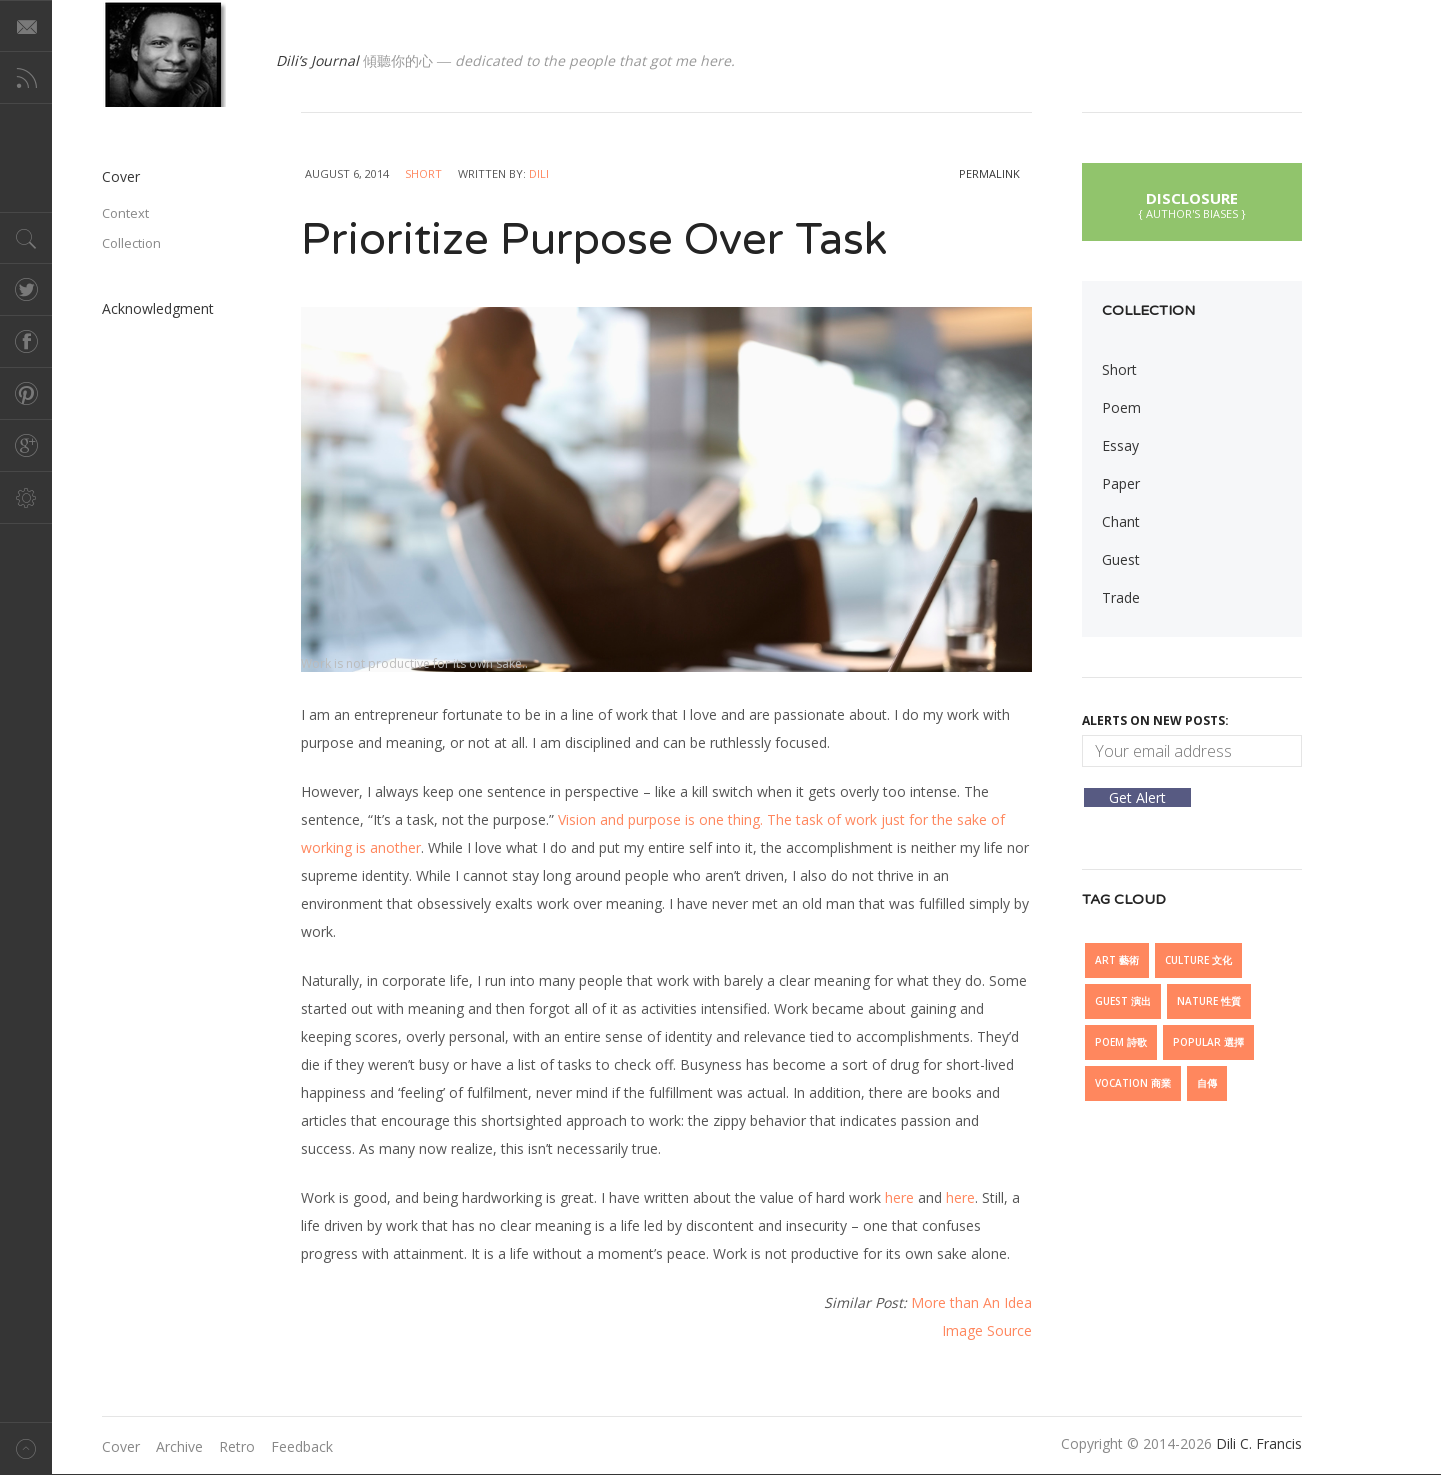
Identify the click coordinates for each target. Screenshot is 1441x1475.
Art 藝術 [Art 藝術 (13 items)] (1117, 960)
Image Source (987, 1330)
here (899, 1197)
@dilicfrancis (164, 53)
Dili (539, 173)
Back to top (26, 1448)
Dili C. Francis (1259, 1443)
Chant (1121, 521)
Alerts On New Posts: (1155, 720)
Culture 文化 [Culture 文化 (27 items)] (1198, 960)
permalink (989, 173)
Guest (1121, 559)
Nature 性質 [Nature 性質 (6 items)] (1209, 1001)
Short (423, 173)
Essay (1120, 445)
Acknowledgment (158, 308)
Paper (1121, 483)
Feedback (302, 1446)
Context (125, 213)
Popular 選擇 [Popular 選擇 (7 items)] (1208, 1042)
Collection (131, 243)
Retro (237, 1446)
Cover (121, 176)
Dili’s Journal (317, 60)
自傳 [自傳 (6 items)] (1207, 1083)
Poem (1121, 407)
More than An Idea (971, 1302)
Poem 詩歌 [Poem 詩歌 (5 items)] (1121, 1042)
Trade (1121, 597)
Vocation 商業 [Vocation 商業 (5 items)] (1133, 1083)
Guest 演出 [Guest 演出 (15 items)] (1123, 1001)
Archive (179, 1446)
